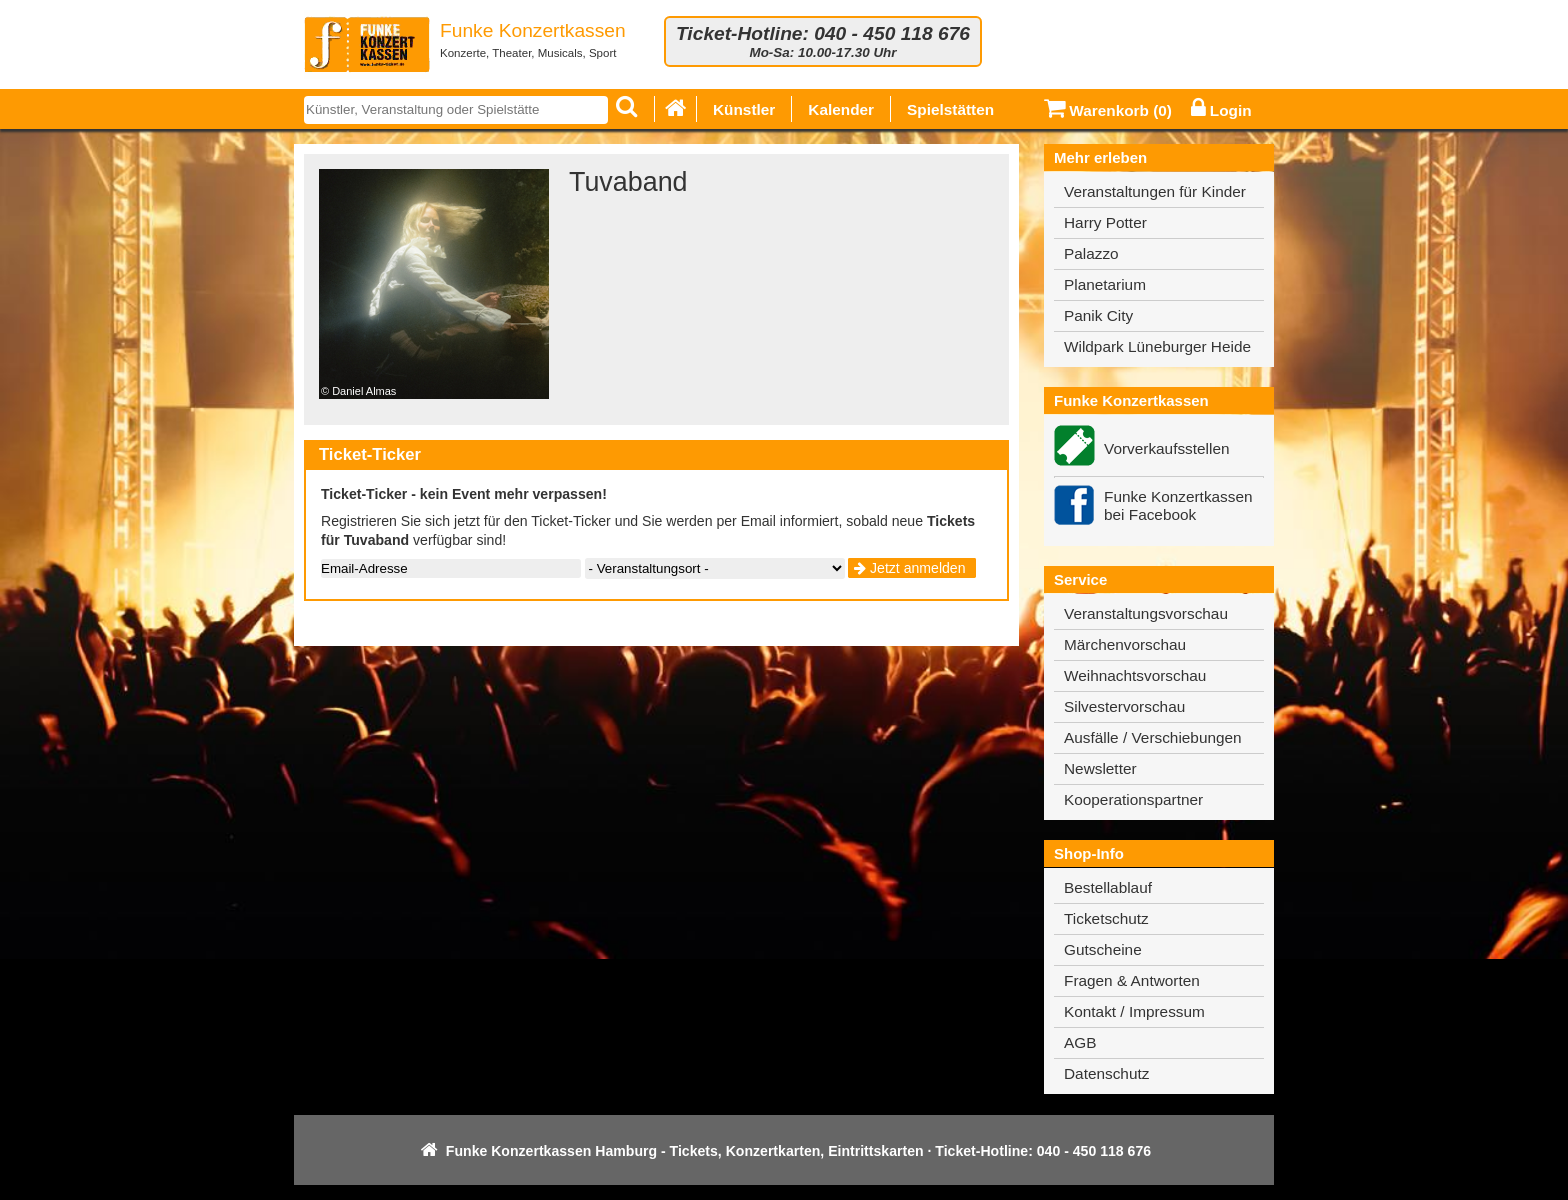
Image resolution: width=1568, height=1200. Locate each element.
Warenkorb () (1108, 110)
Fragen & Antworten (1132, 980)
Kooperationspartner (1133, 799)
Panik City (1098, 315)
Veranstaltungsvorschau (1146, 613)
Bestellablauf (1108, 887)
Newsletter (1100, 768)
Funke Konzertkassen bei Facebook (1178, 505)
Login (1221, 110)
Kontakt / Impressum (1134, 1011)
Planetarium (1105, 284)
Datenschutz (1106, 1073)
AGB (1080, 1042)
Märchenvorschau (1125, 644)
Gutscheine (1103, 949)
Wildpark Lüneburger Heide (1157, 346)
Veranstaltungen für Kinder (1155, 191)
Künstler (744, 109)
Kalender (841, 109)
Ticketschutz (1106, 918)
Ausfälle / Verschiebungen (1153, 737)
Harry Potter (1105, 222)
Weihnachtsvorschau (1135, 675)
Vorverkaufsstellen (1167, 448)
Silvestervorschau (1124, 706)
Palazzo (1091, 253)
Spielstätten (950, 109)
